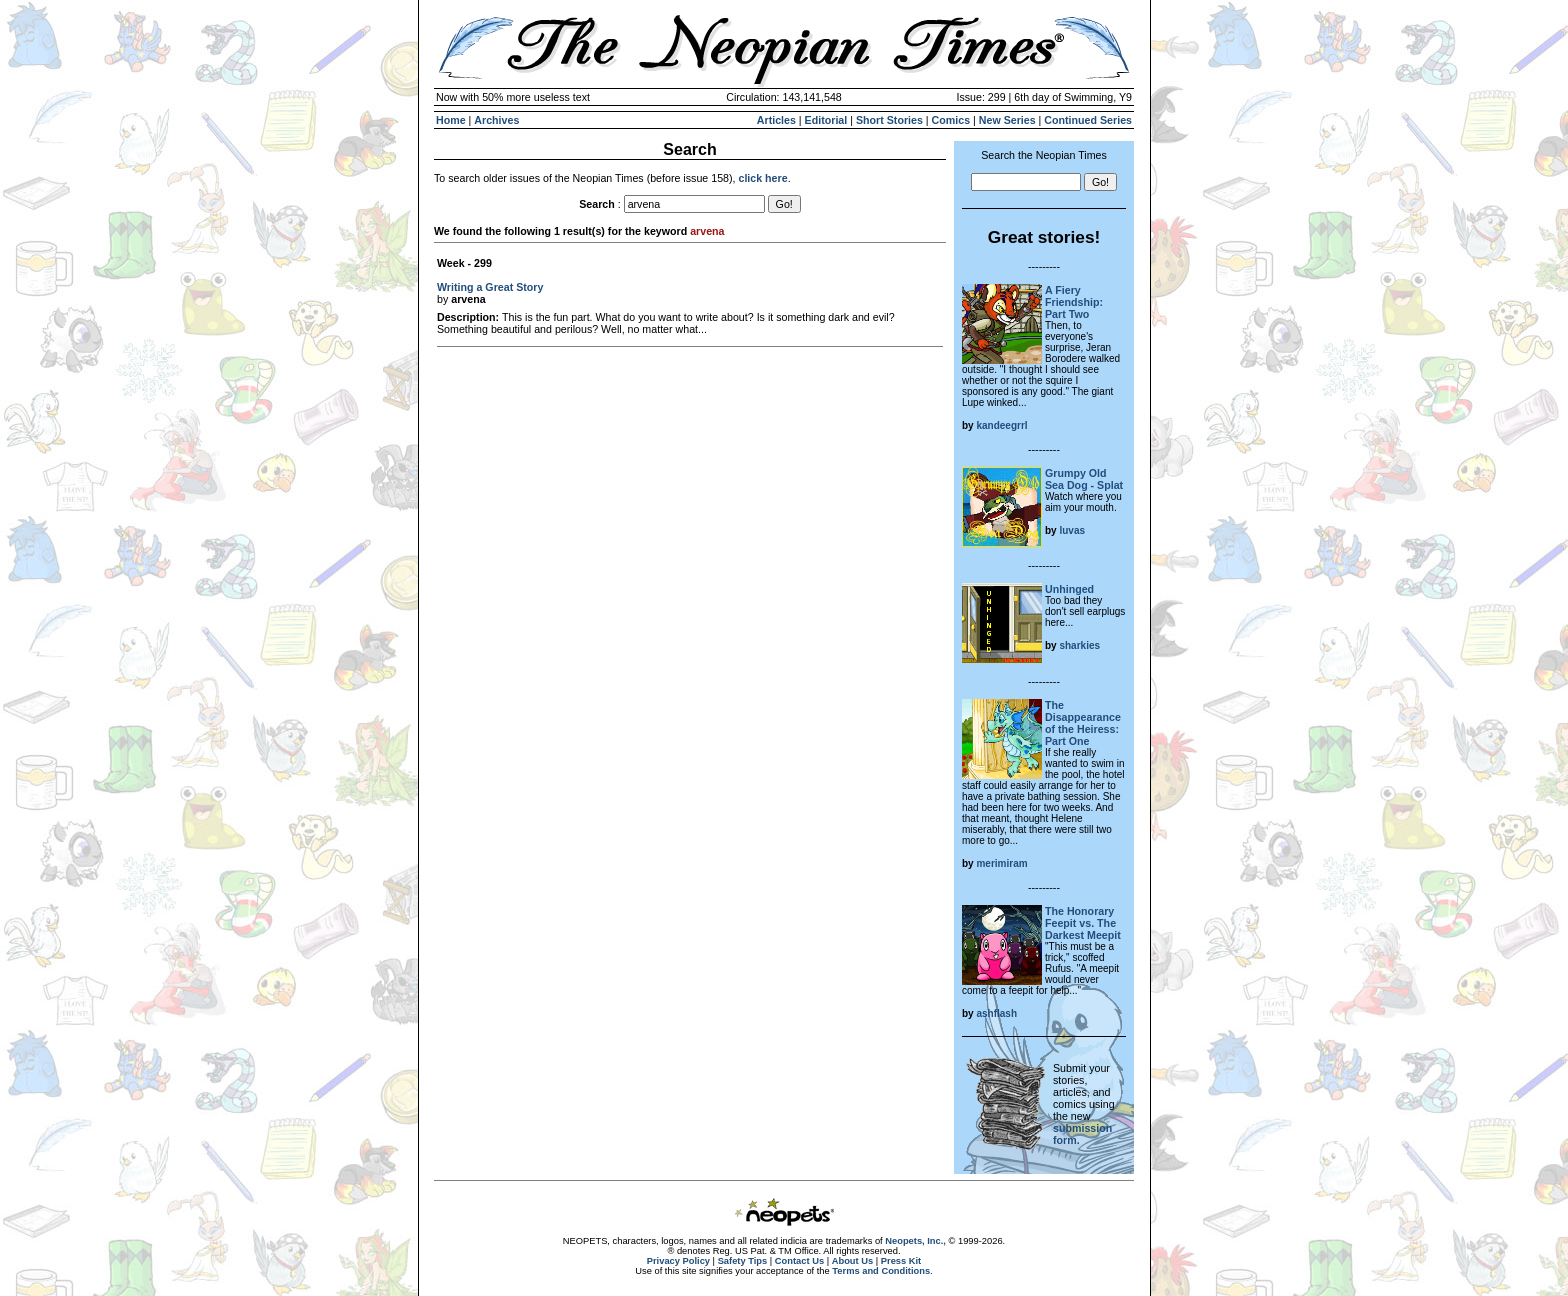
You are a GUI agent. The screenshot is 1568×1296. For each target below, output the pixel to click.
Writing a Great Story (490, 287)
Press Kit (901, 1261)
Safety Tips (743, 1261)
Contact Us (799, 1261)
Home (451, 120)
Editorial (826, 120)
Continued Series (1088, 120)
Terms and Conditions (881, 1271)
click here (762, 178)
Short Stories (889, 120)
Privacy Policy (678, 1261)
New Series (1007, 120)
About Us (852, 1261)
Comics (951, 120)
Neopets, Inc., (915, 1241)
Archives (496, 120)
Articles (776, 120)
